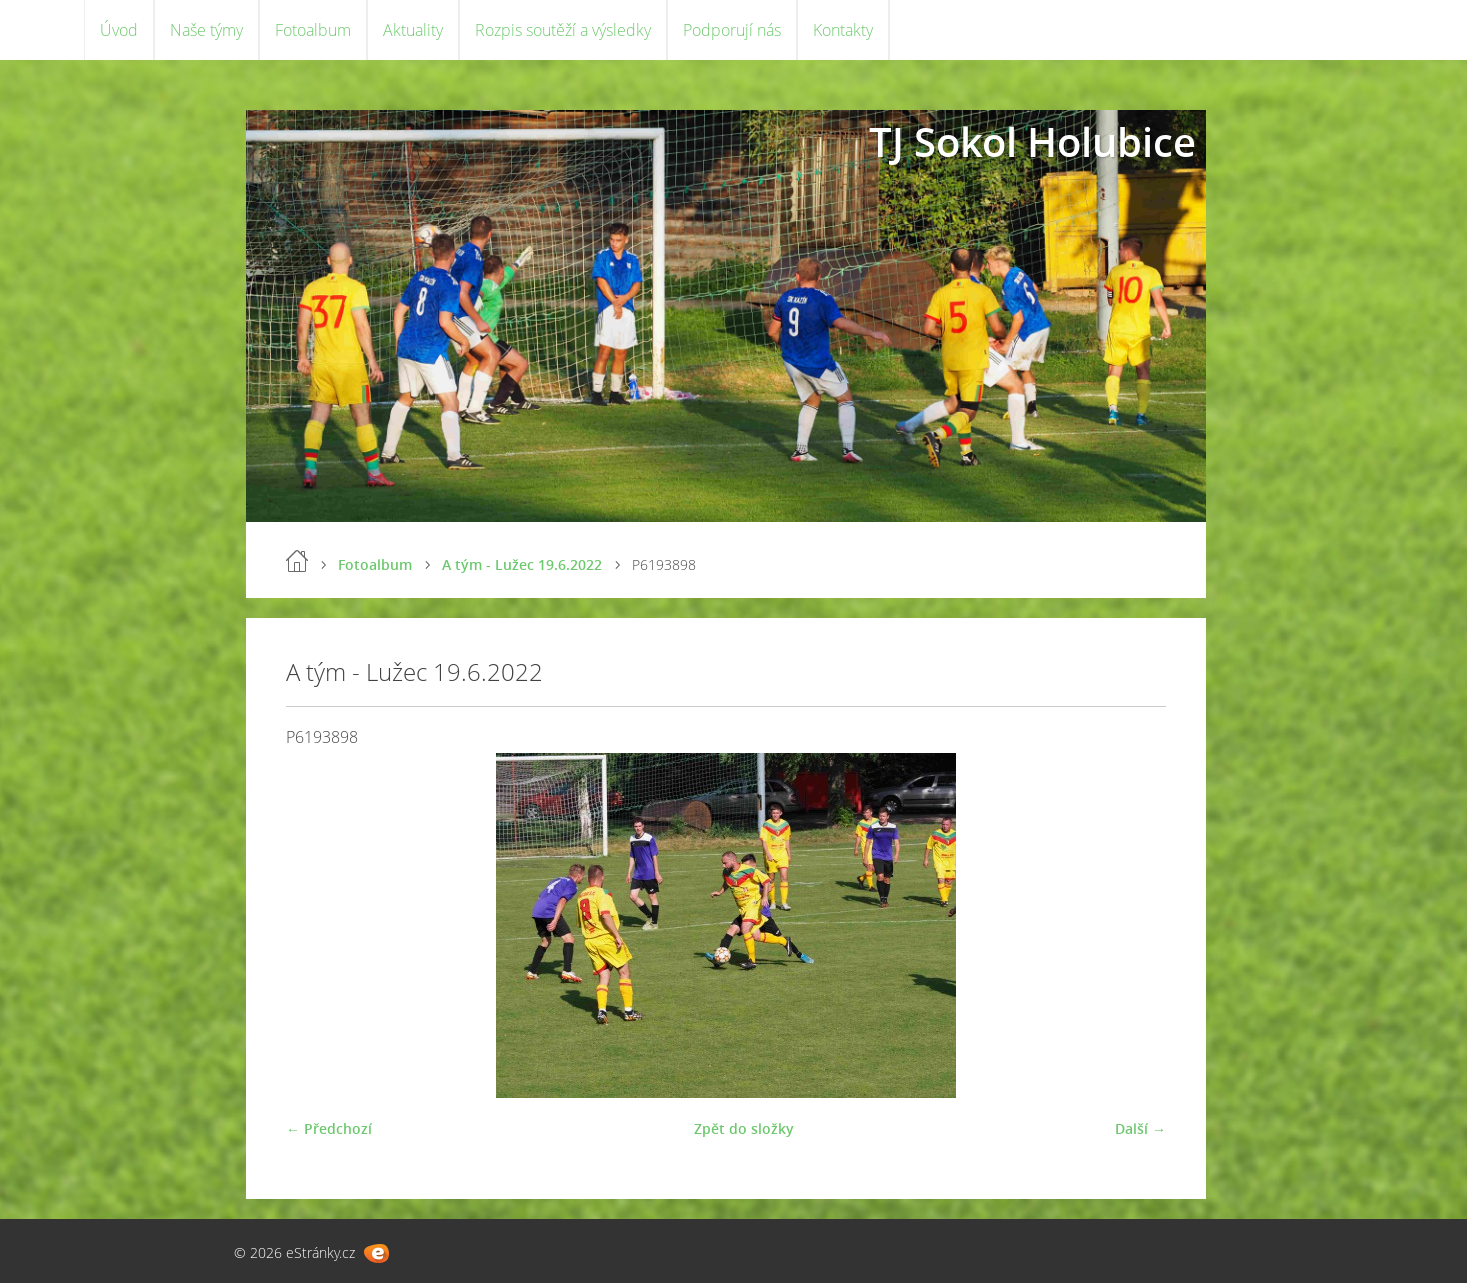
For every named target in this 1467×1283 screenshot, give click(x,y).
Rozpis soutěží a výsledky (563, 30)
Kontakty (843, 30)
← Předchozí (329, 1128)
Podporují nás (732, 30)
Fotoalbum (313, 30)
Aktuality (413, 30)
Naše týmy (206, 30)
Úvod (119, 30)
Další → (1140, 1128)
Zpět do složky (744, 1128)
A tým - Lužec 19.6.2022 (522, 564)
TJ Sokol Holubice (1032, 141)
